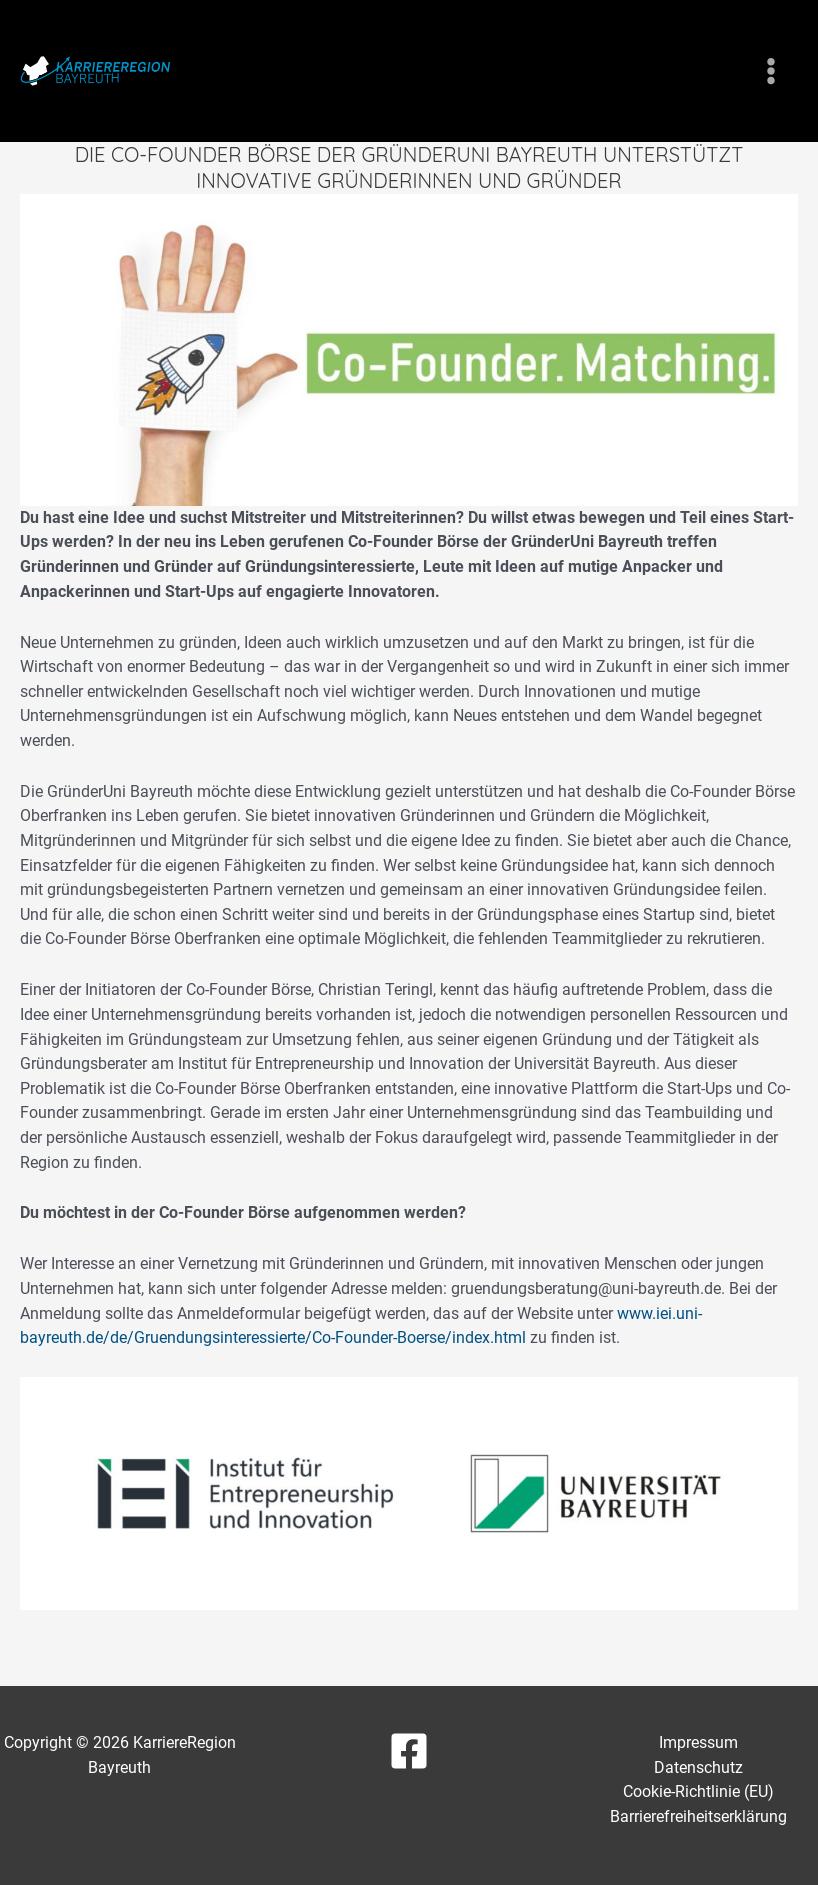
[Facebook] (409, 1751)
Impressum (698, 1742)
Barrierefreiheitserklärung (698, 1816)
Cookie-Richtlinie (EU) (698, 1791)
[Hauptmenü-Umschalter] (770, 71)
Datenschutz (698, 1767)
